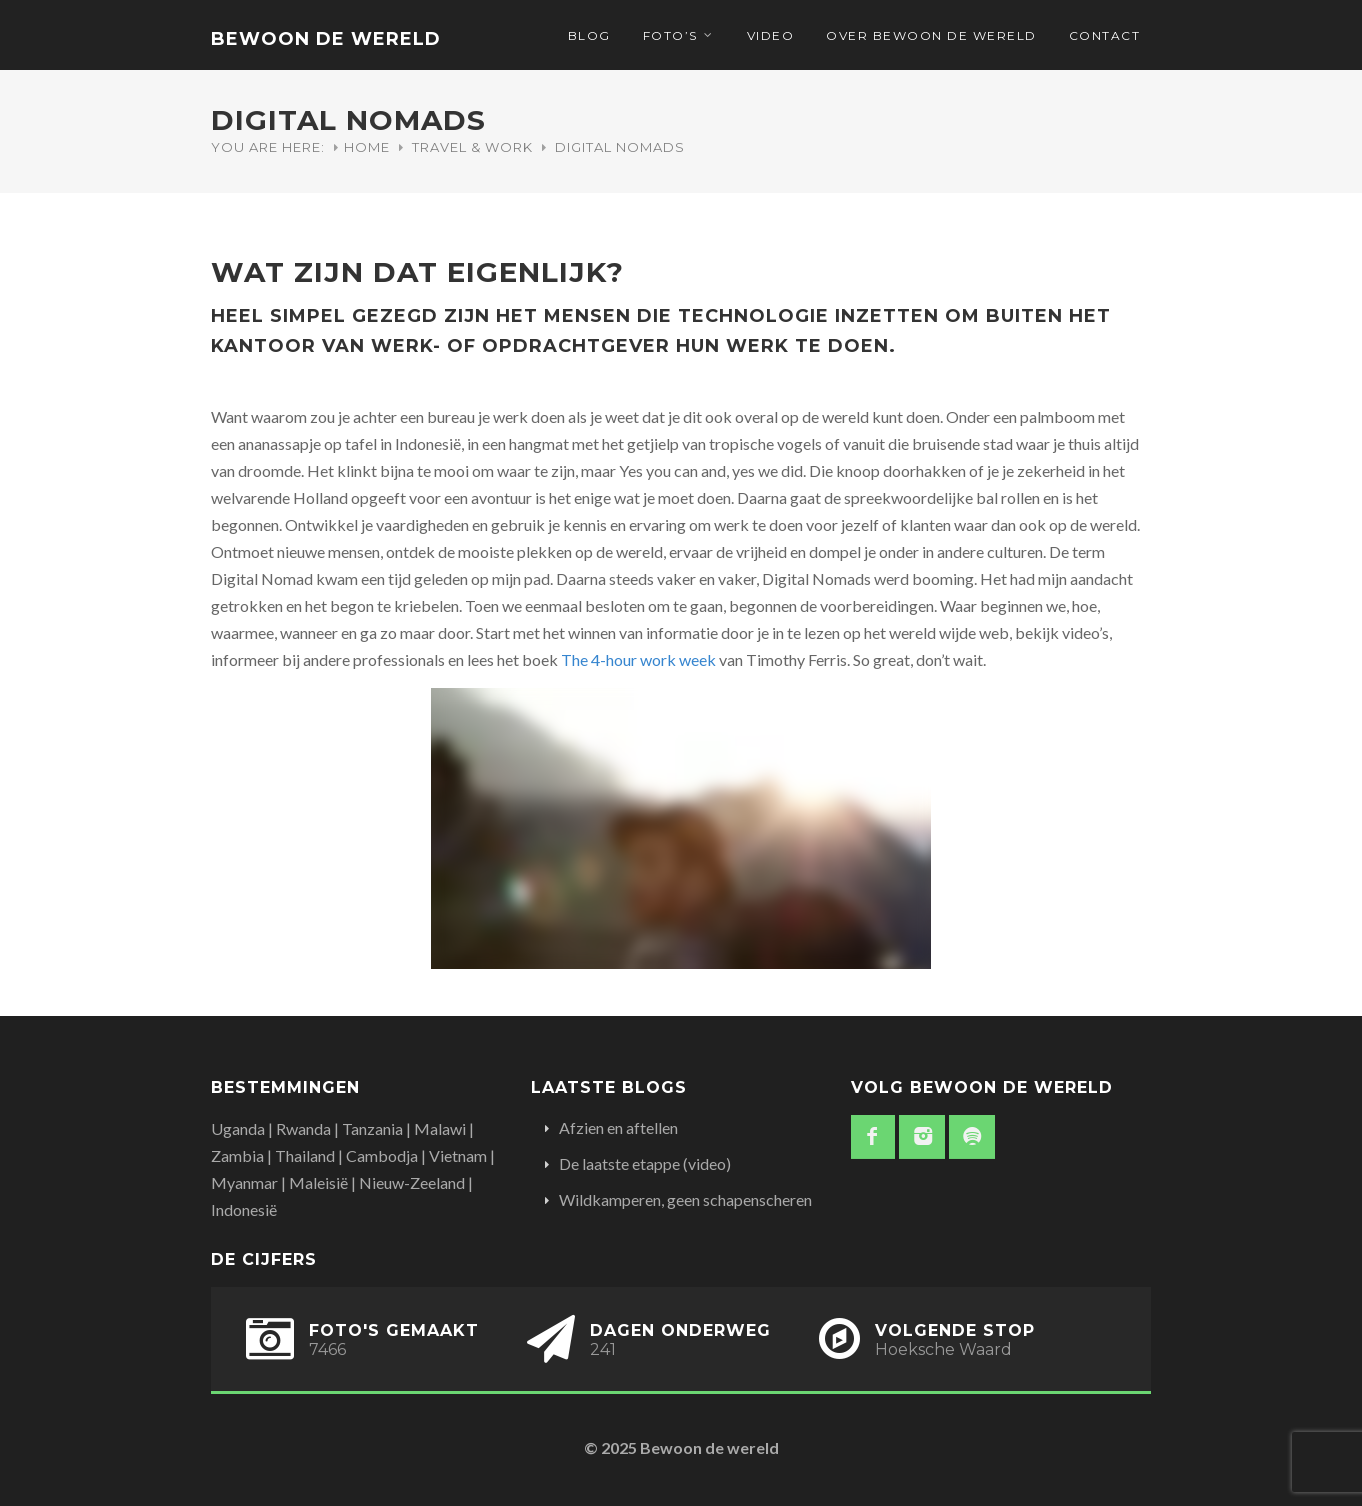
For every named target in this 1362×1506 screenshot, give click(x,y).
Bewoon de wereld (326, 39)
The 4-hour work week (638, 659)
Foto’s (670, 35)
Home (367, 147)
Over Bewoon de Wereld (931, 35)
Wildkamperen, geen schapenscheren (685, 1199)
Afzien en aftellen (618, 1127)
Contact (1105, 35)
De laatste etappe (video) (645, 1163)
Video (771, 35)
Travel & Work (472, 147)
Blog (589, 35)
